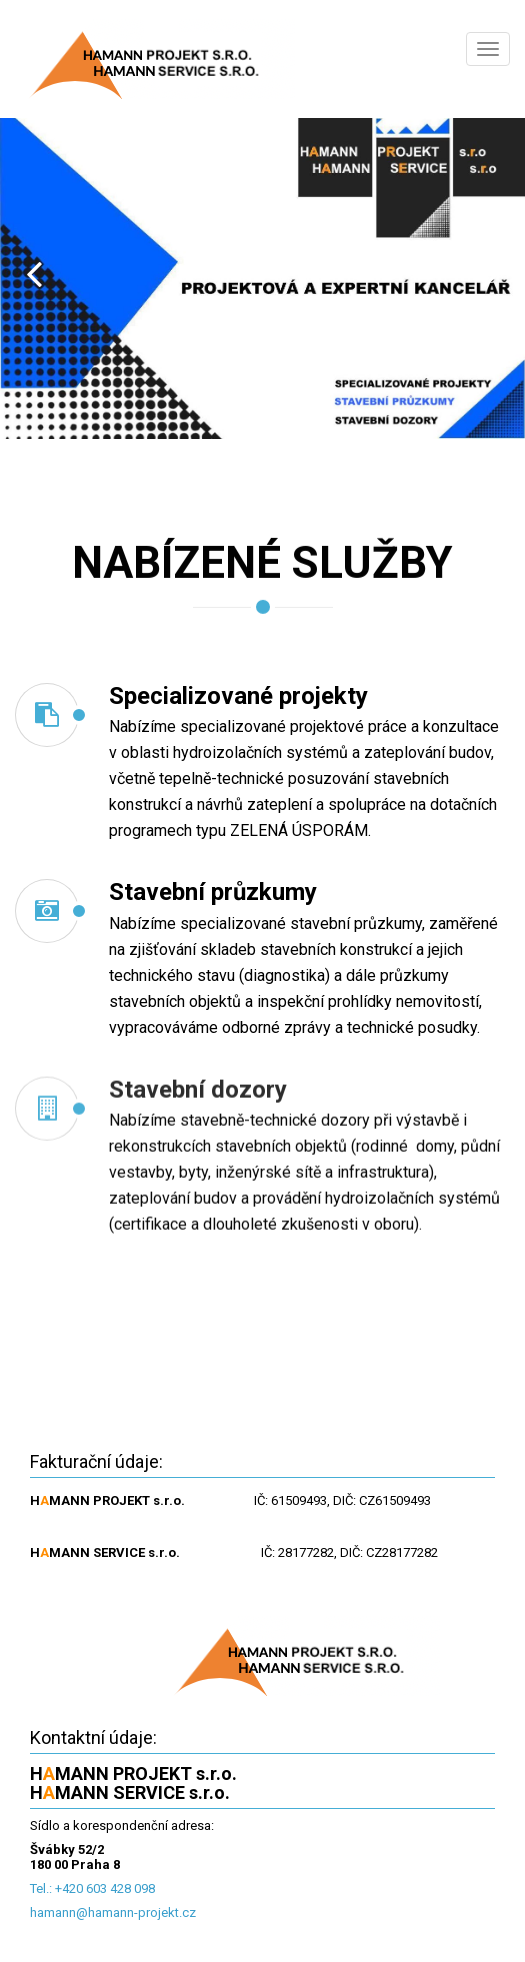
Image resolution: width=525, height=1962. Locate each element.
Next (491, 273)
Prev (34, 273)
